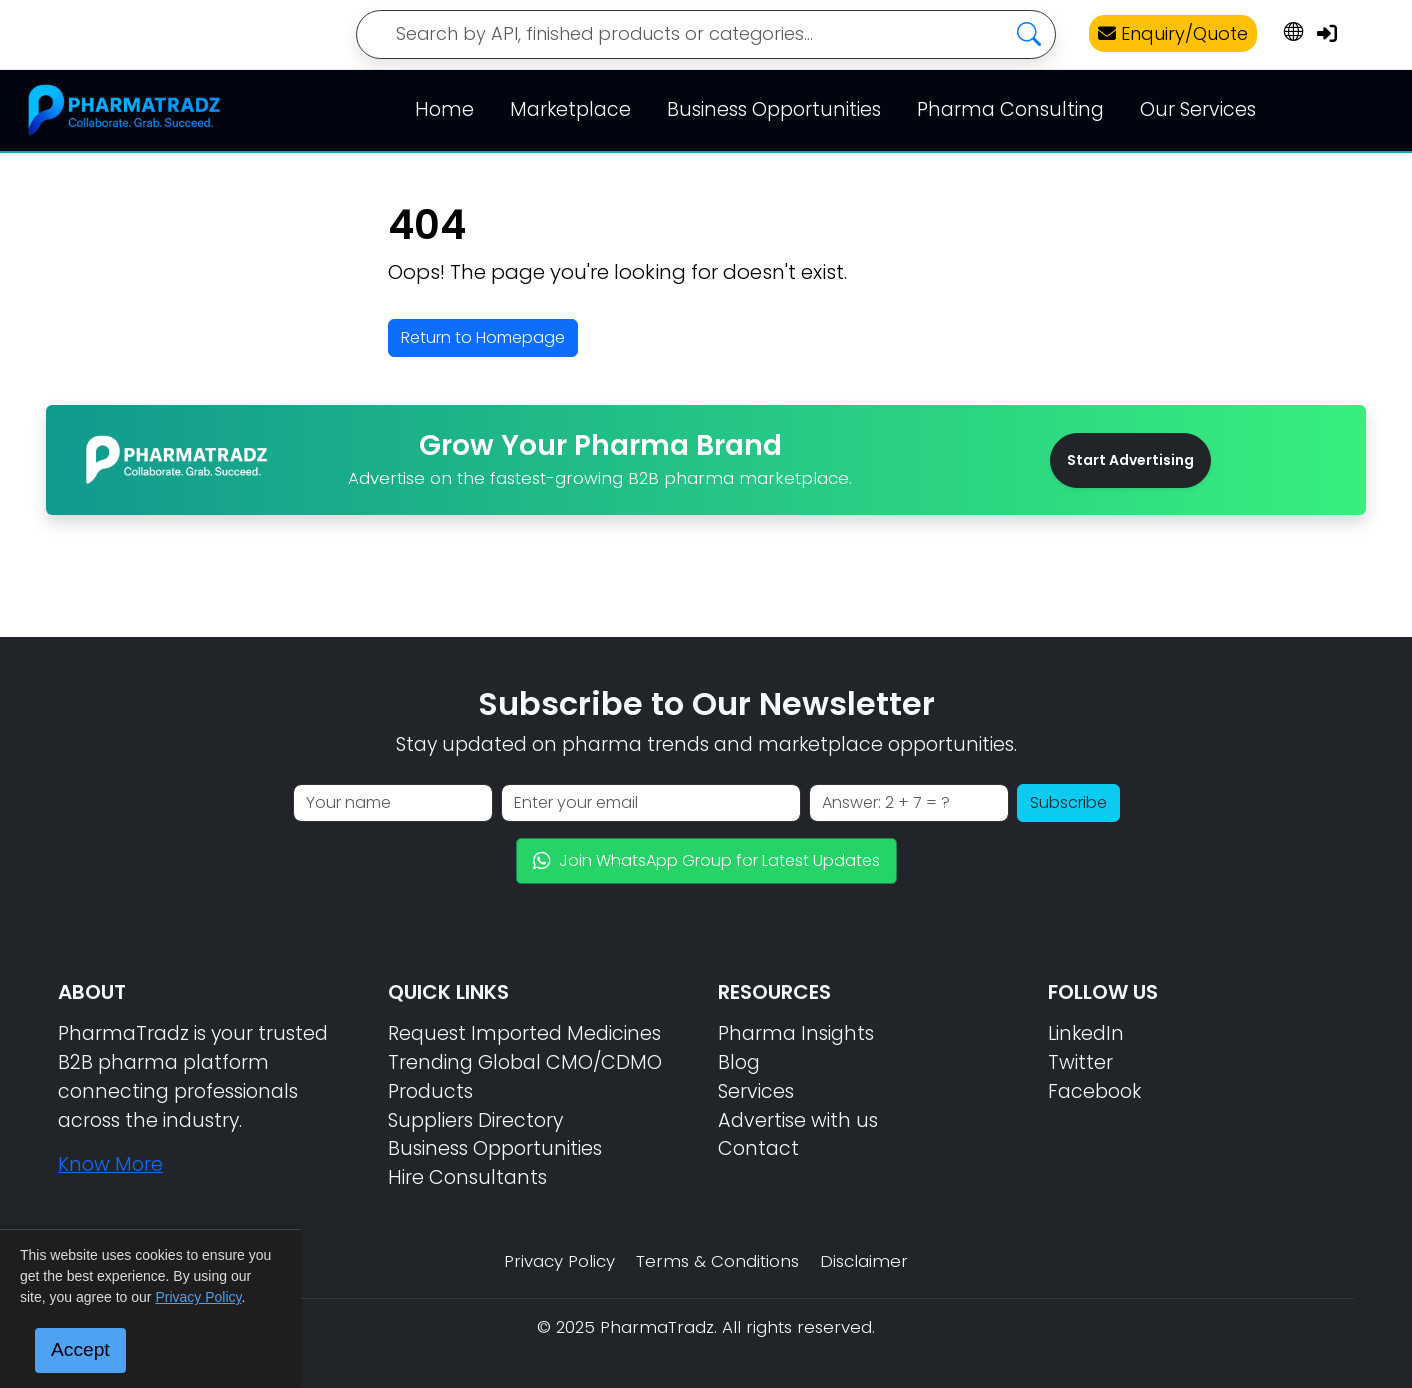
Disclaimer (864, 1261)
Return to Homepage (483, 337)
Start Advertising (1130, 460)
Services (756, 1091)
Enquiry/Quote (1173, 33)
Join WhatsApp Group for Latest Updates (706, 860)
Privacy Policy (559, 1261)
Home (444, 109)
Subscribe (1068, 802)
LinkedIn (1086, 1033)
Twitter (1080, 1062)
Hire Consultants (467, 1177)
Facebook (1094, 1091)
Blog (739, 1062)
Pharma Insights (796, 1033)
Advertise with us (798, 1120)
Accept (80, 1349)
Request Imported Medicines (524, 1033)
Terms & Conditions (717, 1261)
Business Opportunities (774, 109)
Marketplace (570, 109)
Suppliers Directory (475, 1120)
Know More (110, 1164)
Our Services (1198, 109)
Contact (758, 1148)
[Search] (706, 34)
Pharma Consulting (1010, 109)
